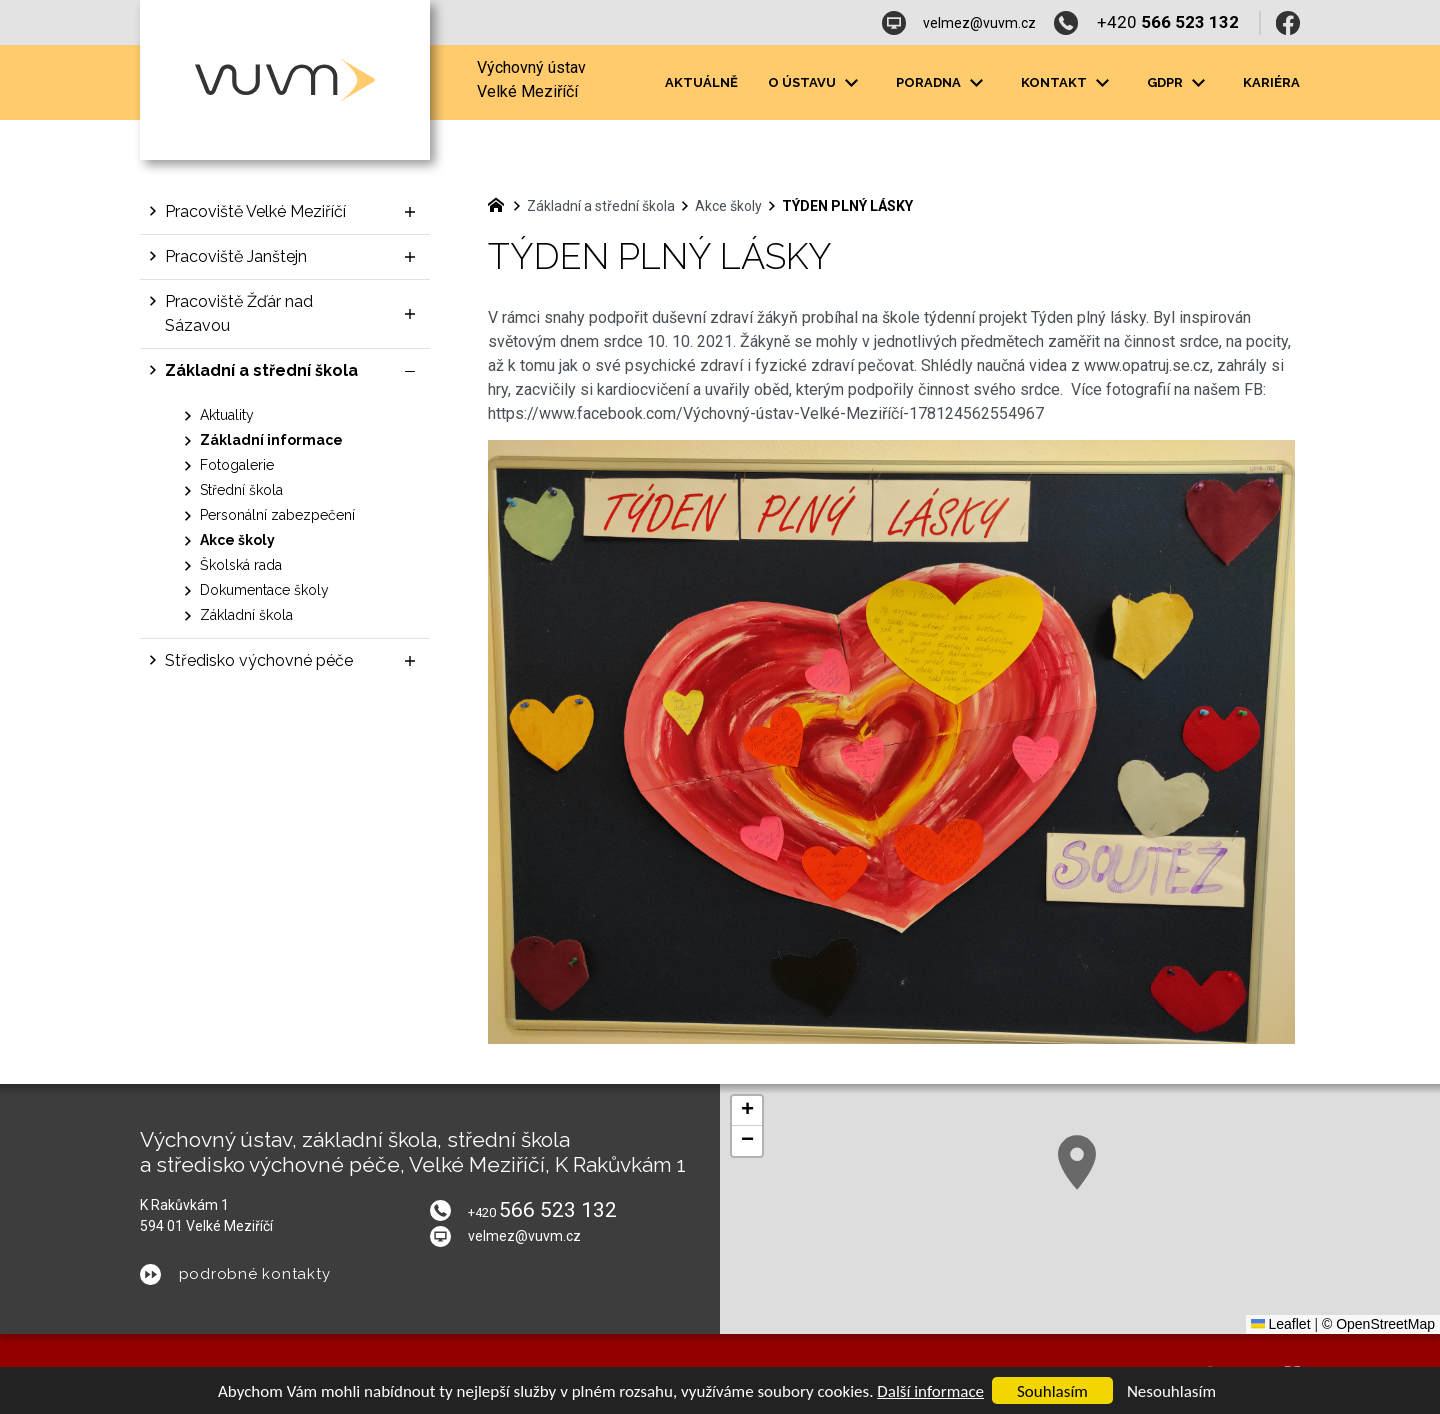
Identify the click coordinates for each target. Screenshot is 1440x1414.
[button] (1136, 1204)
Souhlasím (1052, 1391)
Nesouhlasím (1171, 1391)
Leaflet (1281, 1324)
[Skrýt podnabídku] (410, 371)
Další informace (930, 1391)
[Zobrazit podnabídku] (410, 212)
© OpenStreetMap (1378, 1324)
